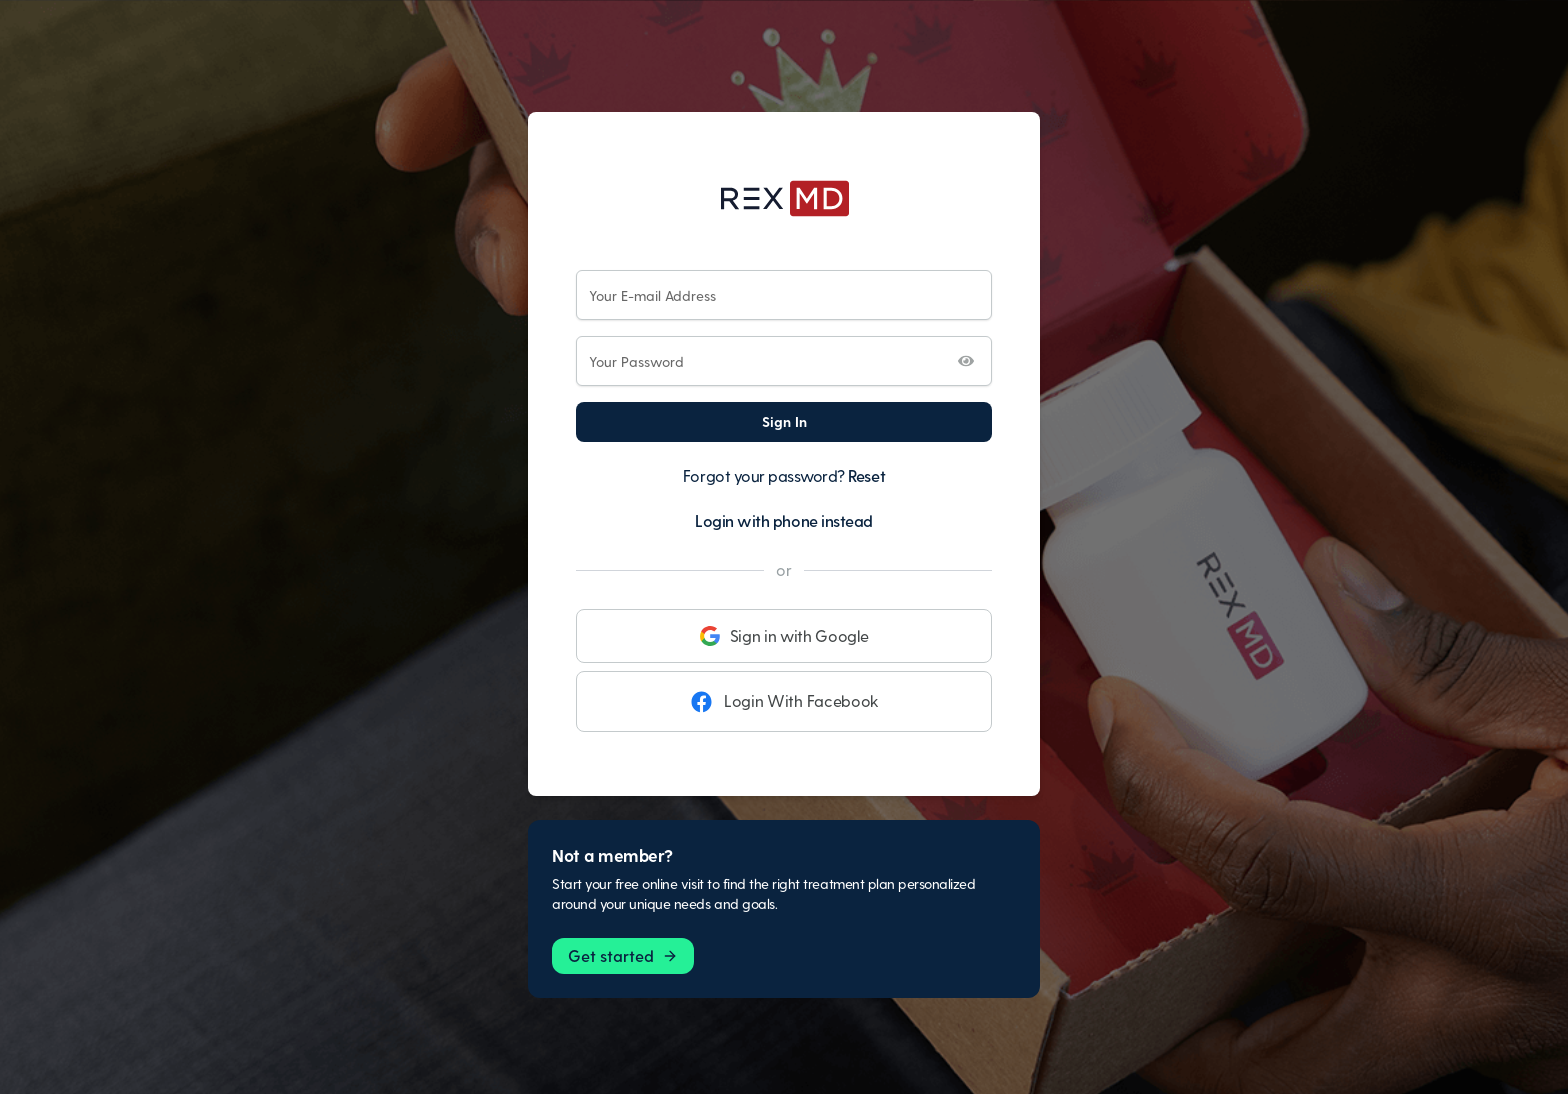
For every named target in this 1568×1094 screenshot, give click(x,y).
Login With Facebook (784, 701)
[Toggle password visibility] (966, 361)
